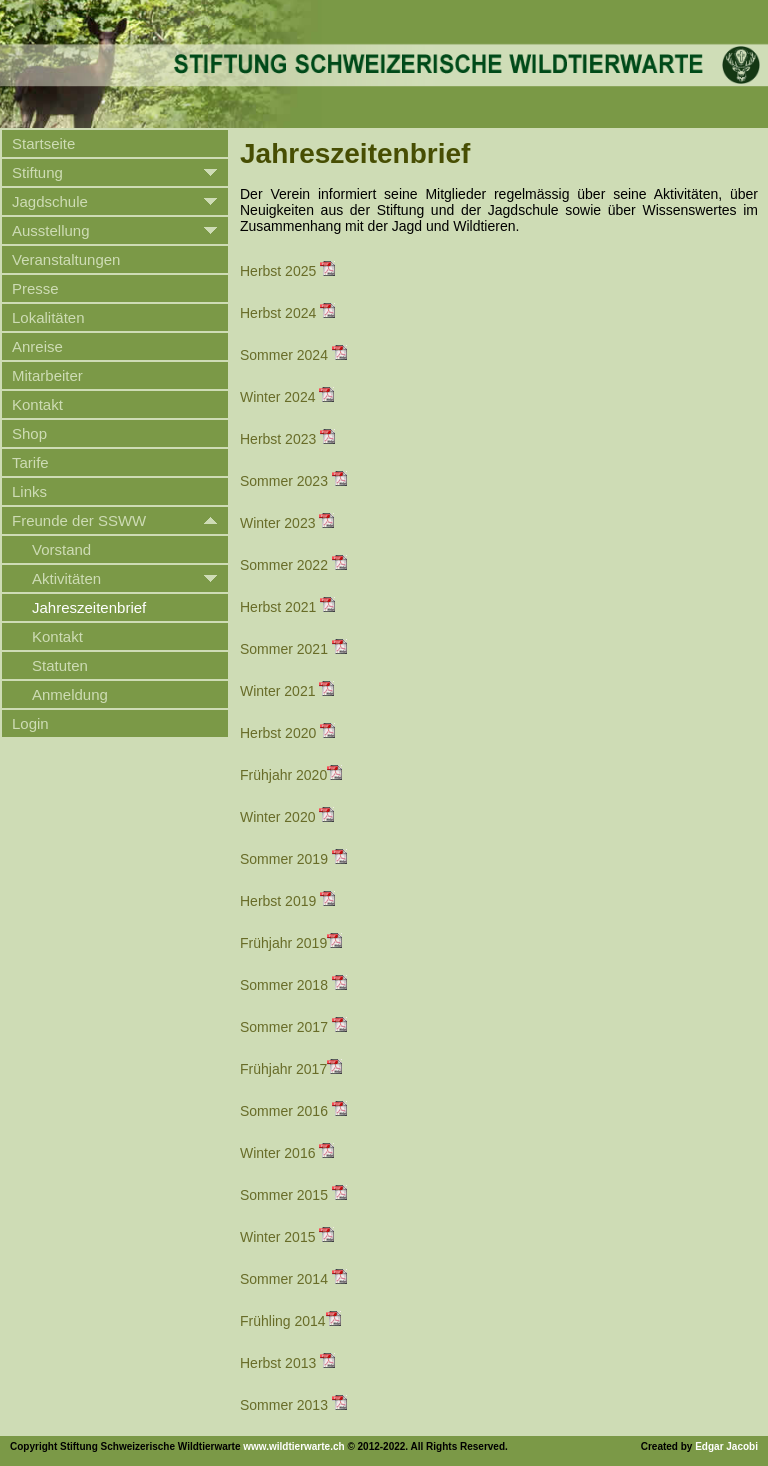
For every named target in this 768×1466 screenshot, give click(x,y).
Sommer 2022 (293, 565)
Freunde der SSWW (79, 520)
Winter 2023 (287, 523)
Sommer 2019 (293, 859)
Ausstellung (51, 230)
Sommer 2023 (293, 481)
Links (29, 491)
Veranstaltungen (66, 259)
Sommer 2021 (293, 649)
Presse (35, 288)
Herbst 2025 (287, 271)
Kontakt (37, 404)
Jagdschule (50, 201)
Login (30, 723)
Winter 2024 (287, 397)
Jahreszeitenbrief (89, 607)
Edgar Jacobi (726, 1446)
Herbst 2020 (287, 733)
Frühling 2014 (290, 1321)
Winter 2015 (287, 1237)
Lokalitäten (48, 317)
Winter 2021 (287, 691)
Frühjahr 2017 (291, 1069)
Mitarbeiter (47, 375)
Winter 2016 (287, 1153)
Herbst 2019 (287, 901)
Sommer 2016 (293, 1111)
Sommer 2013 (293, 1405)
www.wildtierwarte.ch (293, 1446)
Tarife (30, 462)
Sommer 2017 (293, 1027)
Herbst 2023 (287, 439)
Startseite (43, 143)
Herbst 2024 (287, 313)
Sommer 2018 (293, 985)
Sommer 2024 (293, 355)
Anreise (37, 346)
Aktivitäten (66, 578)
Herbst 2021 (287, 607)
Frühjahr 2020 (291, 775)
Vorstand (61, 549)
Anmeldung (70, 694)
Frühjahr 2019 (291, 943)
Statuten (60, 665)
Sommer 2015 (293, 1195)
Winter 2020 (287, 817)
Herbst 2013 (287, 1363)
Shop (29, 433)
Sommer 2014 (293, 1279)
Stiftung (37, 172)
